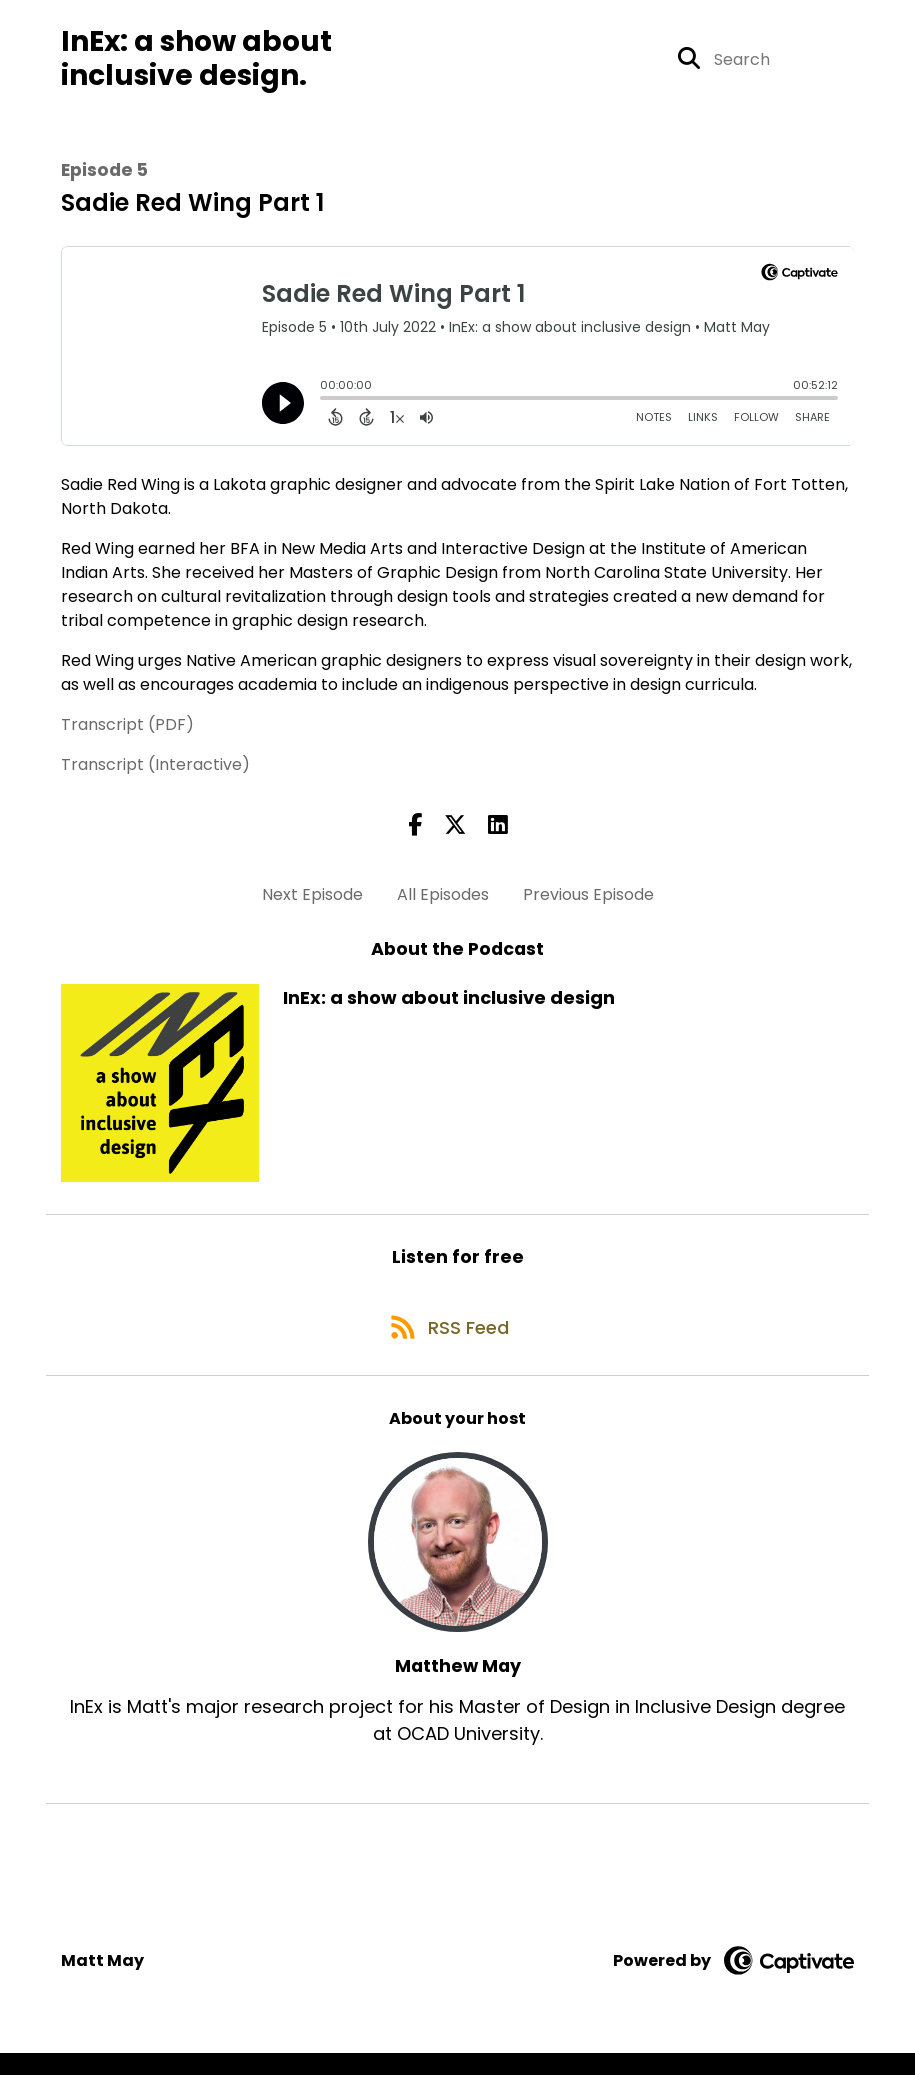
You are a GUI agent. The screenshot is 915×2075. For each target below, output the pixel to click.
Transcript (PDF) (127, 734)
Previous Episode (588, 903)
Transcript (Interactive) (155, 774)
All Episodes (443, 903)
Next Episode (312, 903)
